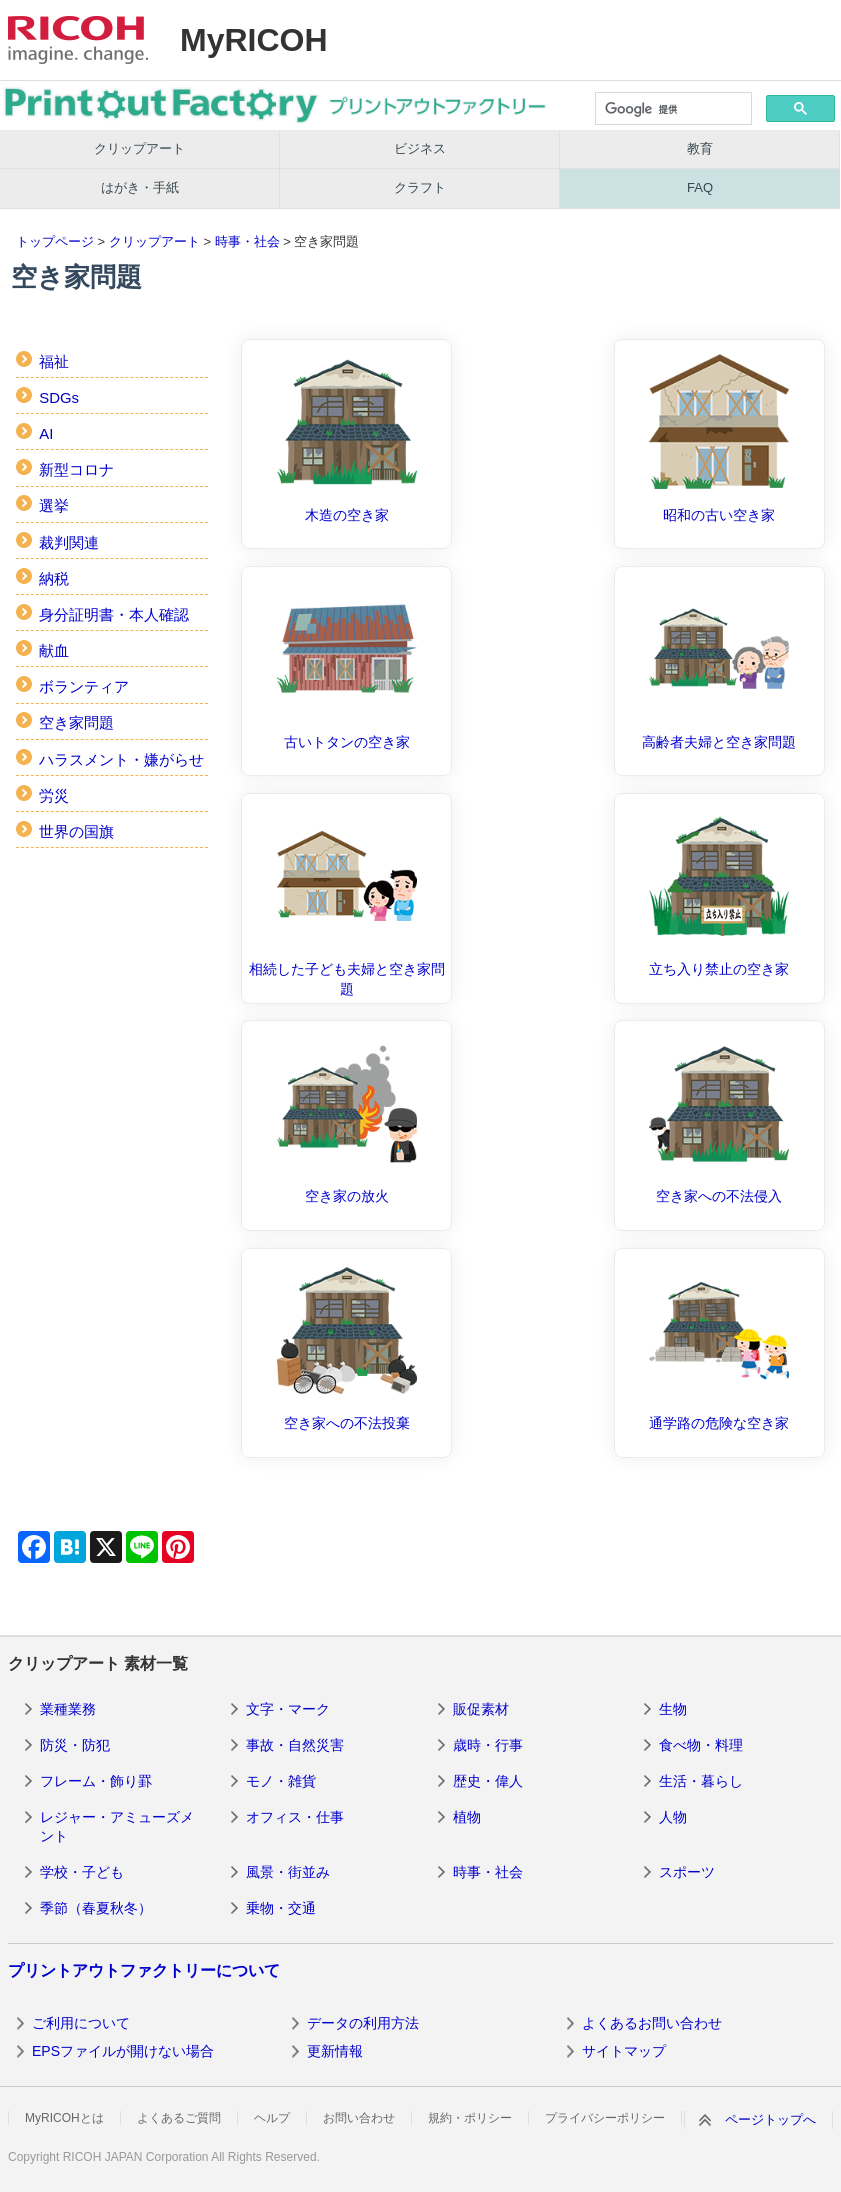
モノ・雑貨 (281, 1781)
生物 (673, 1709)
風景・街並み (288, 1872)
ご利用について (81, 2023)
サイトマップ (624, 2051)
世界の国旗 (76, 831)
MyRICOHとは (64, 2118)
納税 (54, 578)
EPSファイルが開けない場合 (123, 2051)
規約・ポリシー (470, 2118)
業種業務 (68, 1709)
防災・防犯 (75, 1745)
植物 (467, 1817)
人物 (673, 1817)
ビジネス (420, 148)
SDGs (59, 397)
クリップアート (139, 148)
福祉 (54, 361)
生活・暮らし (701, 1781)
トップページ (55, 241)
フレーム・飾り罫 (96, 1781)
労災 (54, 795)
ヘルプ (272, 2118)
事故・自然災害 (295, 1745)
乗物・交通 (281, 1908)
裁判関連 (69, 542)
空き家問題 (76, 722)
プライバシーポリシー (605, 2118)
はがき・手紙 (140, 187)
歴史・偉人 (488, 1781)
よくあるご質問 (179, 2118)
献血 (54, 650)
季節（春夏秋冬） (96, 1908)
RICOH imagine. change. (78, 40)
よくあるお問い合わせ (652, 2023)
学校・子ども (82, 1872)
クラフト (420, 187)
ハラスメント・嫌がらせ (121, 759)
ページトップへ (770, 2119)
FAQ (700, 187)
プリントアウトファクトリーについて (144, 1970)
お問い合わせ (359, 2118)
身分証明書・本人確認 (114, 614)
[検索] (672, 110)
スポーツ (687, 1872)
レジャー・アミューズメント (117, 1827)
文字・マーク (288, 1709)
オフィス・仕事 (295, 1817)
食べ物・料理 (701, 1745)
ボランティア (84, 686)
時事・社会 (247, 241)
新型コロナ (76, 469)
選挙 (54, 505)
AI (46, 433)
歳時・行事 (488, 1745)
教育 (700, 148)
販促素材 (481, 1709)
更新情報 (335, 2051)
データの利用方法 (363, 2023)
